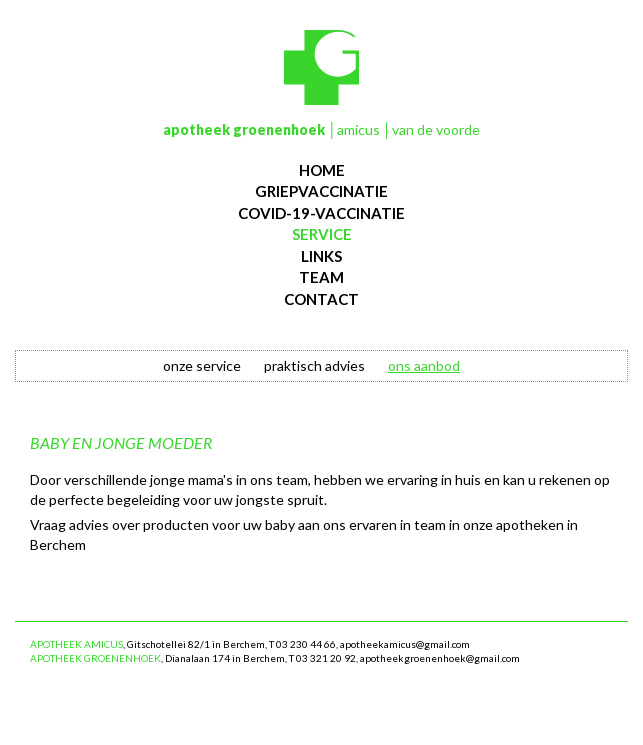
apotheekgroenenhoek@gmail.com (440, 658)
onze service (202, 365)
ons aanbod (424, 365)
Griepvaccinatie (321, 191)
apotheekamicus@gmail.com (405, 644)
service (322, 234)
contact (321, 299)
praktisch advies (314, 365)
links (321, 256)
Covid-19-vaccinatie (321, 213)
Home (322, 170)
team (321, 277)
